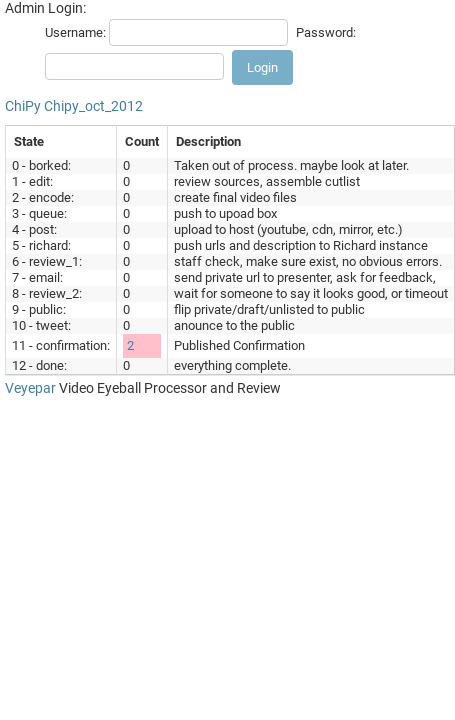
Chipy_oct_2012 (93, 106)
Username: (75, 32)
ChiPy (23, 106)
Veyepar (30, 388)
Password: (326, 32)
